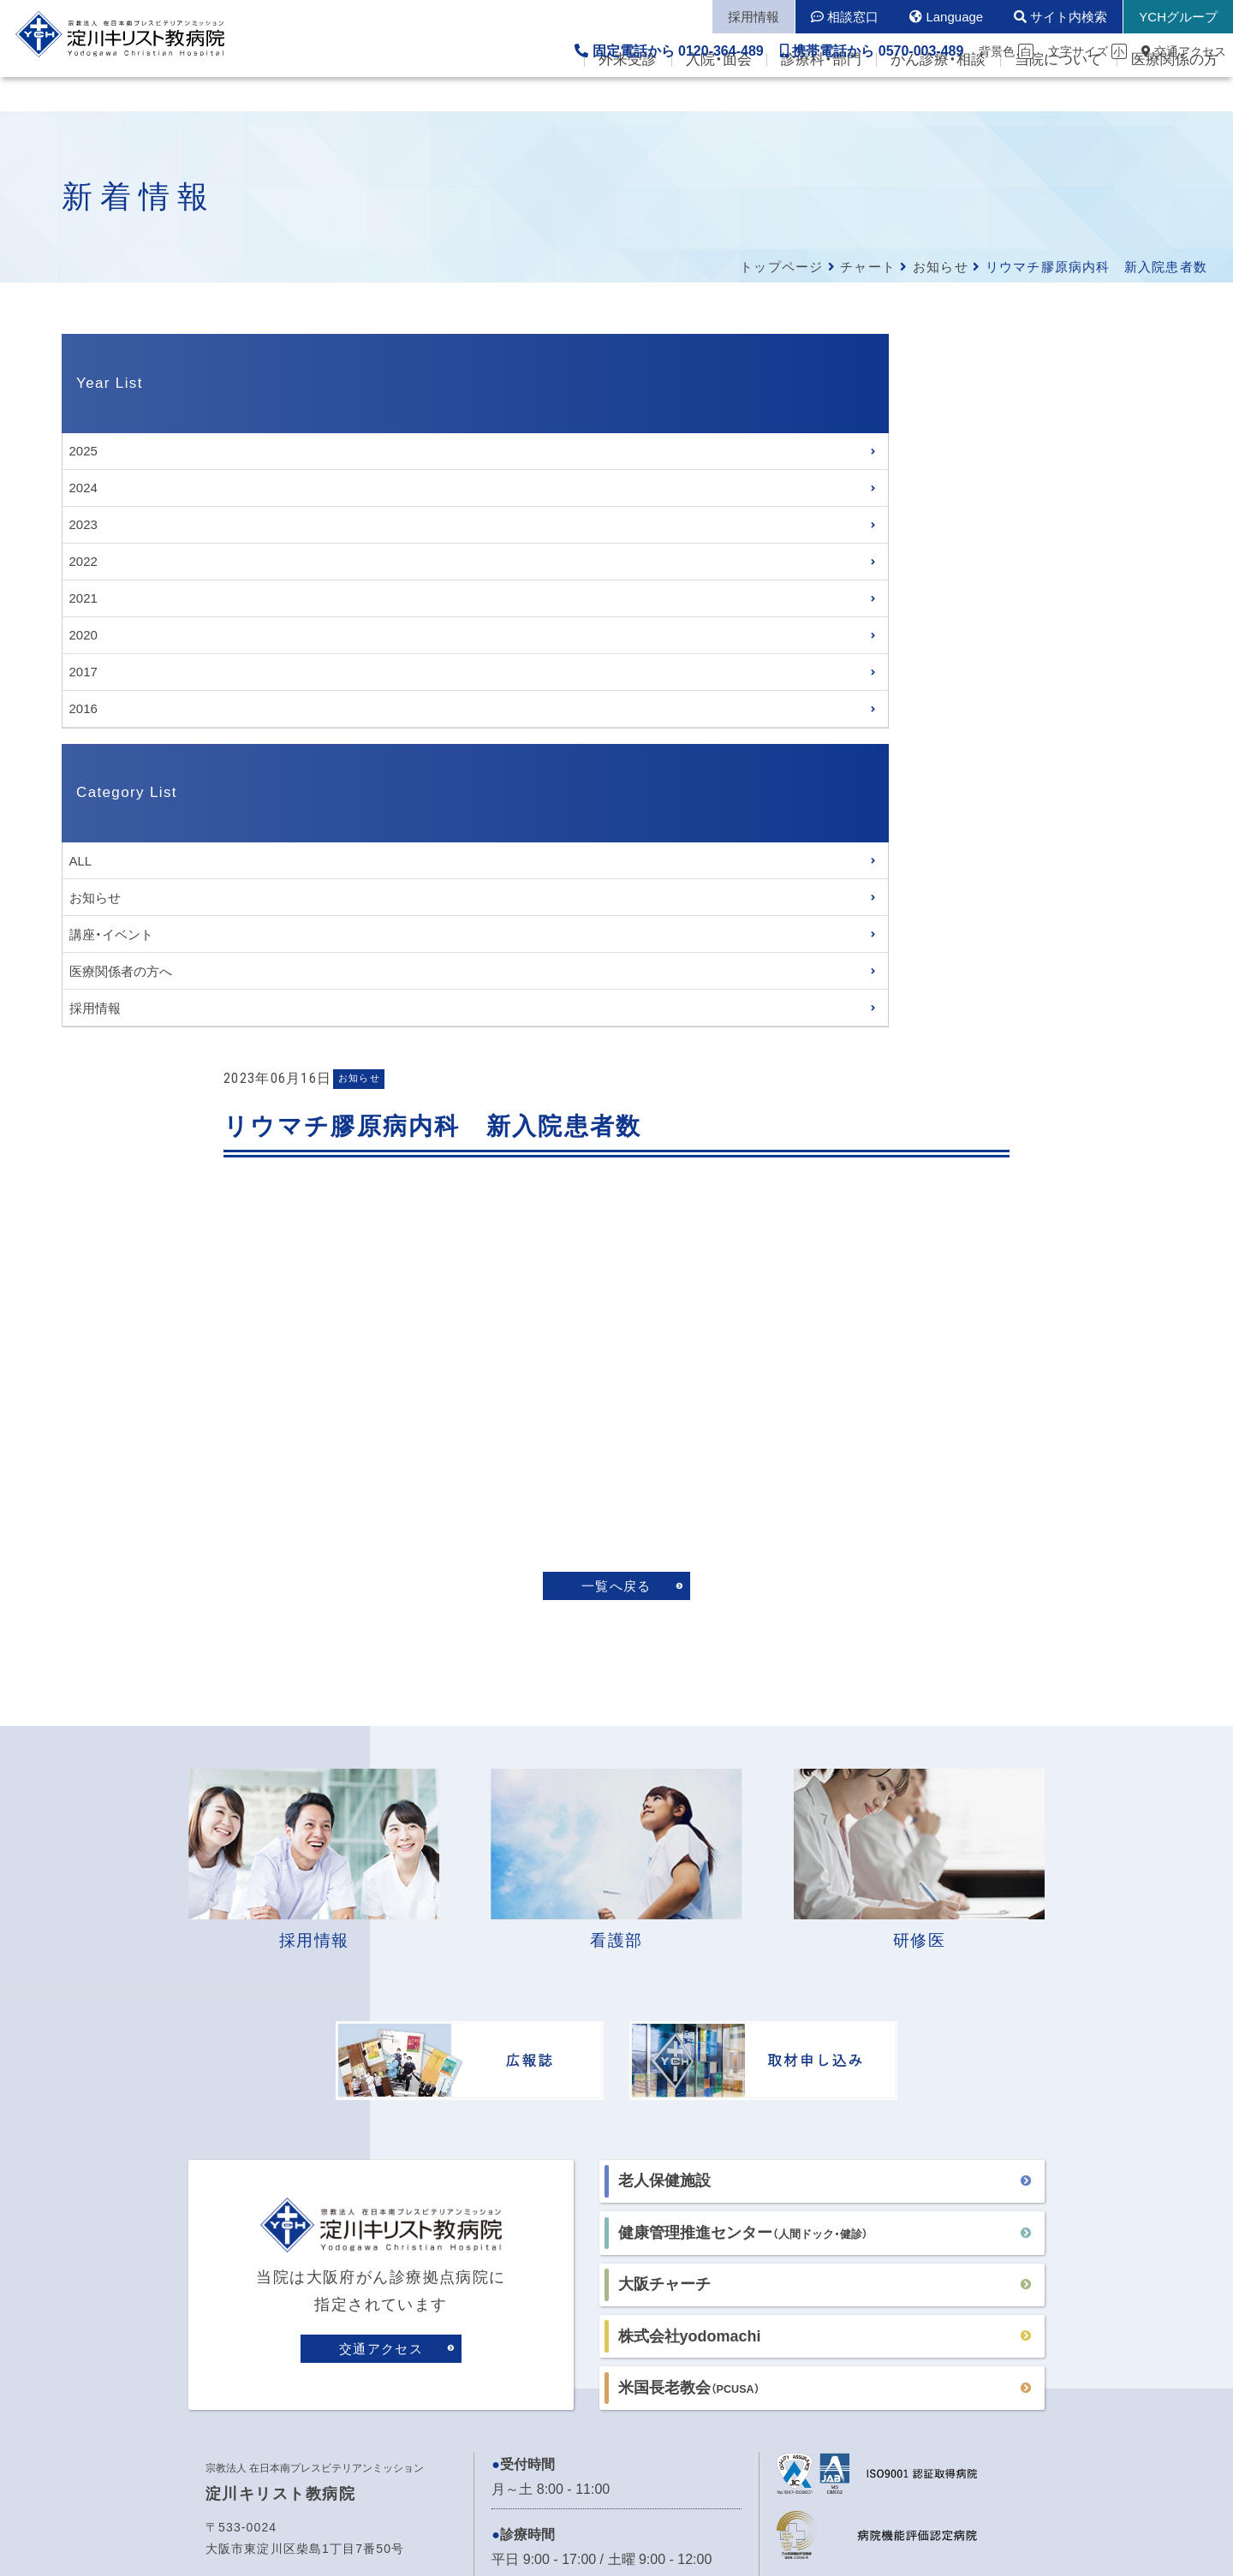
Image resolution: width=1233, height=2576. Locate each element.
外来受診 (628, 94)
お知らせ (940, 266)
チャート (868, 266)
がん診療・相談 (938, 94)
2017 (83, 671)
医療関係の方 (1174, 94)
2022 (83, 561)
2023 (83, 524)
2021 (83, 598)
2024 (83, 487)
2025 (83, 450)
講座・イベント (111, 934)
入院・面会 (719, 94)
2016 (83, 708)
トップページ (781, 266)
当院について (1058, 94)
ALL (80, 861)
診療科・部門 (821, 94)
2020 (83, 635)
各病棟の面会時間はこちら (573, 2057)
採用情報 (95, 1008)
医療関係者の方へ (120, 971)
